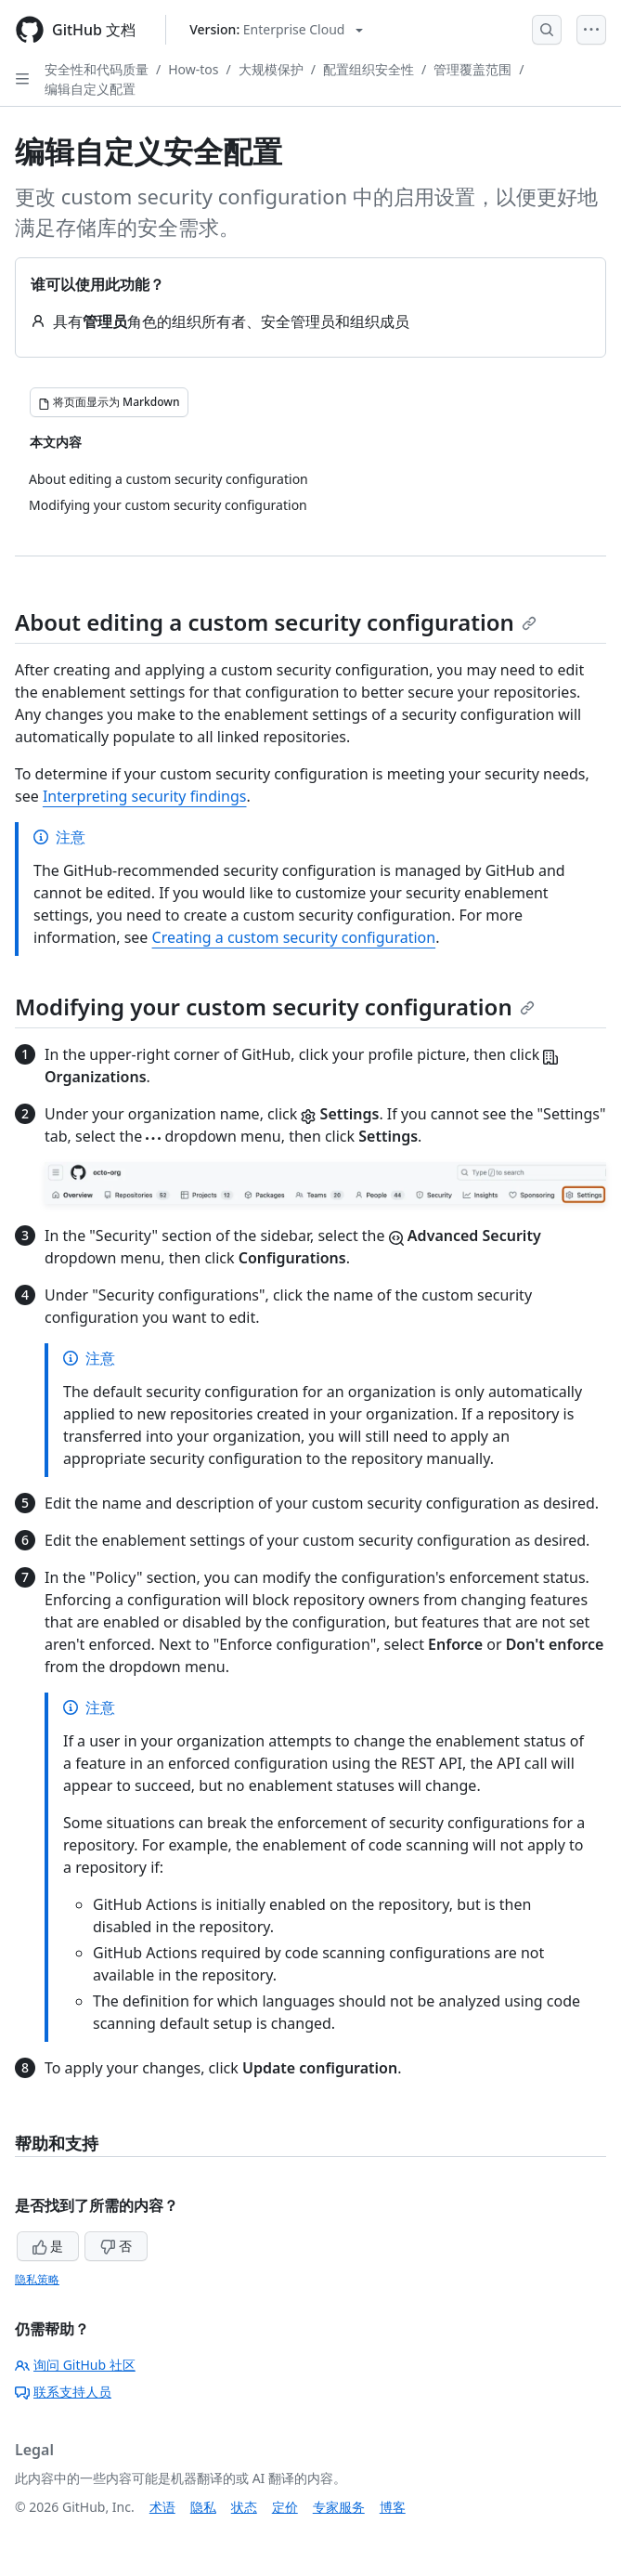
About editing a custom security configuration (276, 622)
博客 (393, 2507)
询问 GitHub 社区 (75, 2364)
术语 (162, 2507)
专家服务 (339, 2507)
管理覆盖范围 (472, 69)
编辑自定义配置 (90, 89)
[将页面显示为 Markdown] (109, 402)
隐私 (203, 2507)
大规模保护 (271, 69)
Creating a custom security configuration (294, 937)
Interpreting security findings (145, 796)
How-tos (193, 69)
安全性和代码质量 (97, 69)
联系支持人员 (63, 2391)
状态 (244, 2507)
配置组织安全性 (368, 69)
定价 (285, 2507)
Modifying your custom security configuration (275, 1006)
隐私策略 (37, 2279)
